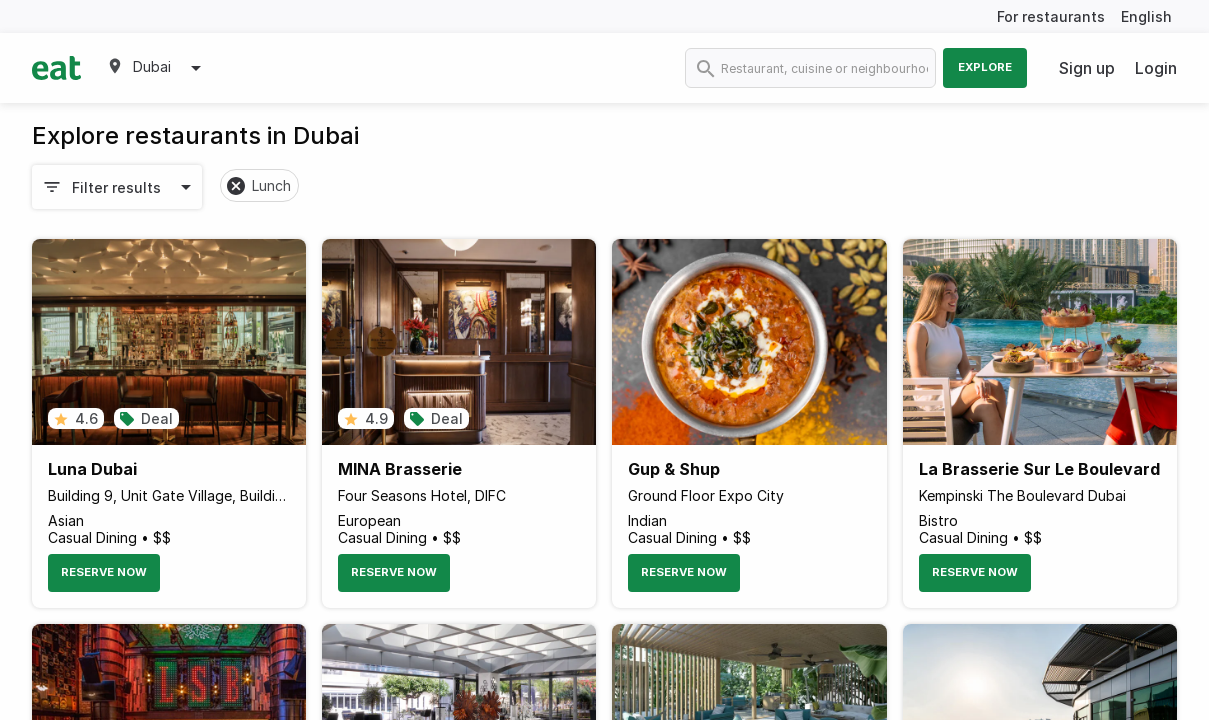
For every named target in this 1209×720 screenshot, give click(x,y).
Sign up (1087, 68)
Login (1156, 68)
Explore (985, 67)
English (1146, 16)
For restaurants (1051, 16)
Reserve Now (104, 572)
